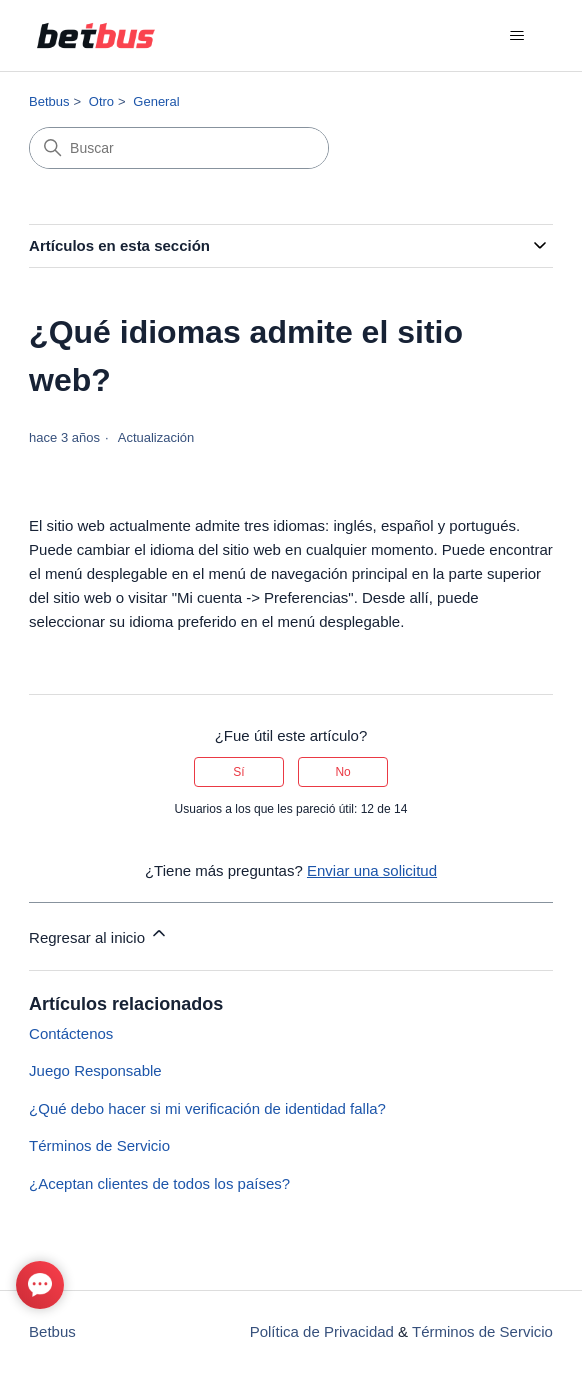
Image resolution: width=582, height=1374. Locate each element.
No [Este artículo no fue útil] (342, 772)
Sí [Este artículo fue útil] (238, 772)
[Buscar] (179, 148)
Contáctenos (71, 1033)
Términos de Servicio (99, 1145)
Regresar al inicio (99, 934)
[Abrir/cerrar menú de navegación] (517, 36)
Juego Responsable (95, 1070)
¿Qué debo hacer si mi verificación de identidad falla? (207, 1108)
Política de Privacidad (322, 1331)
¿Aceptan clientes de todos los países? (159, 1183)
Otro (101, 101)
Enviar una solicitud (372, 870)
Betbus (49, 101)
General (156, 101)
